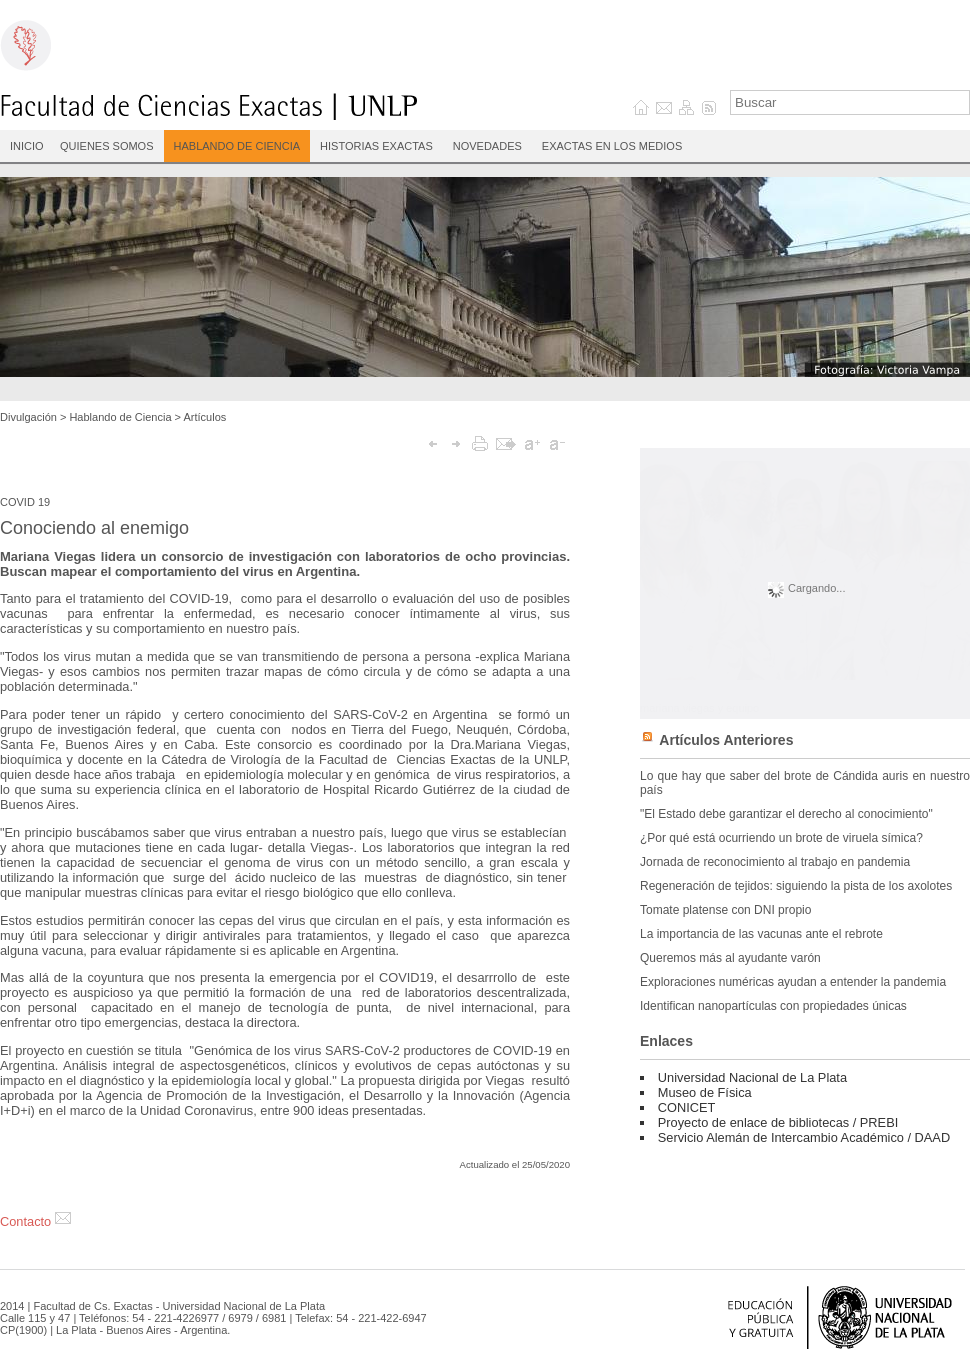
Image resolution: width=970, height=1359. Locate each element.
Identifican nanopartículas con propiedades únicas (773, 1006)
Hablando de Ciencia (237, 146)
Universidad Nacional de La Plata (752, 1077)
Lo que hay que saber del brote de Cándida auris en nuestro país (805, 783)
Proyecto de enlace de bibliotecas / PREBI (778, 1122)
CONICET (687, 1107)
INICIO (27, 146)
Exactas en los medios (612, 146)
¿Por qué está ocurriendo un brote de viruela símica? (781, 838)
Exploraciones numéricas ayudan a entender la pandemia (793, 982)
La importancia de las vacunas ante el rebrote (761, 934)
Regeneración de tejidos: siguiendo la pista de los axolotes (796, 886)
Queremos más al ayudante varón (730, 958)
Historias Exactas (376, 146)
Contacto (35, 1221)
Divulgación (28, 417)
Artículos (205, 417)
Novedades (487, 146)
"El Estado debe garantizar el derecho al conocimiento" (786, 814)
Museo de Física (705, 1092)
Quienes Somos (107, 146)
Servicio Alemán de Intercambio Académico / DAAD (804, 1137)
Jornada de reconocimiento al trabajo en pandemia (775, 862)
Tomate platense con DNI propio (725, 910)
